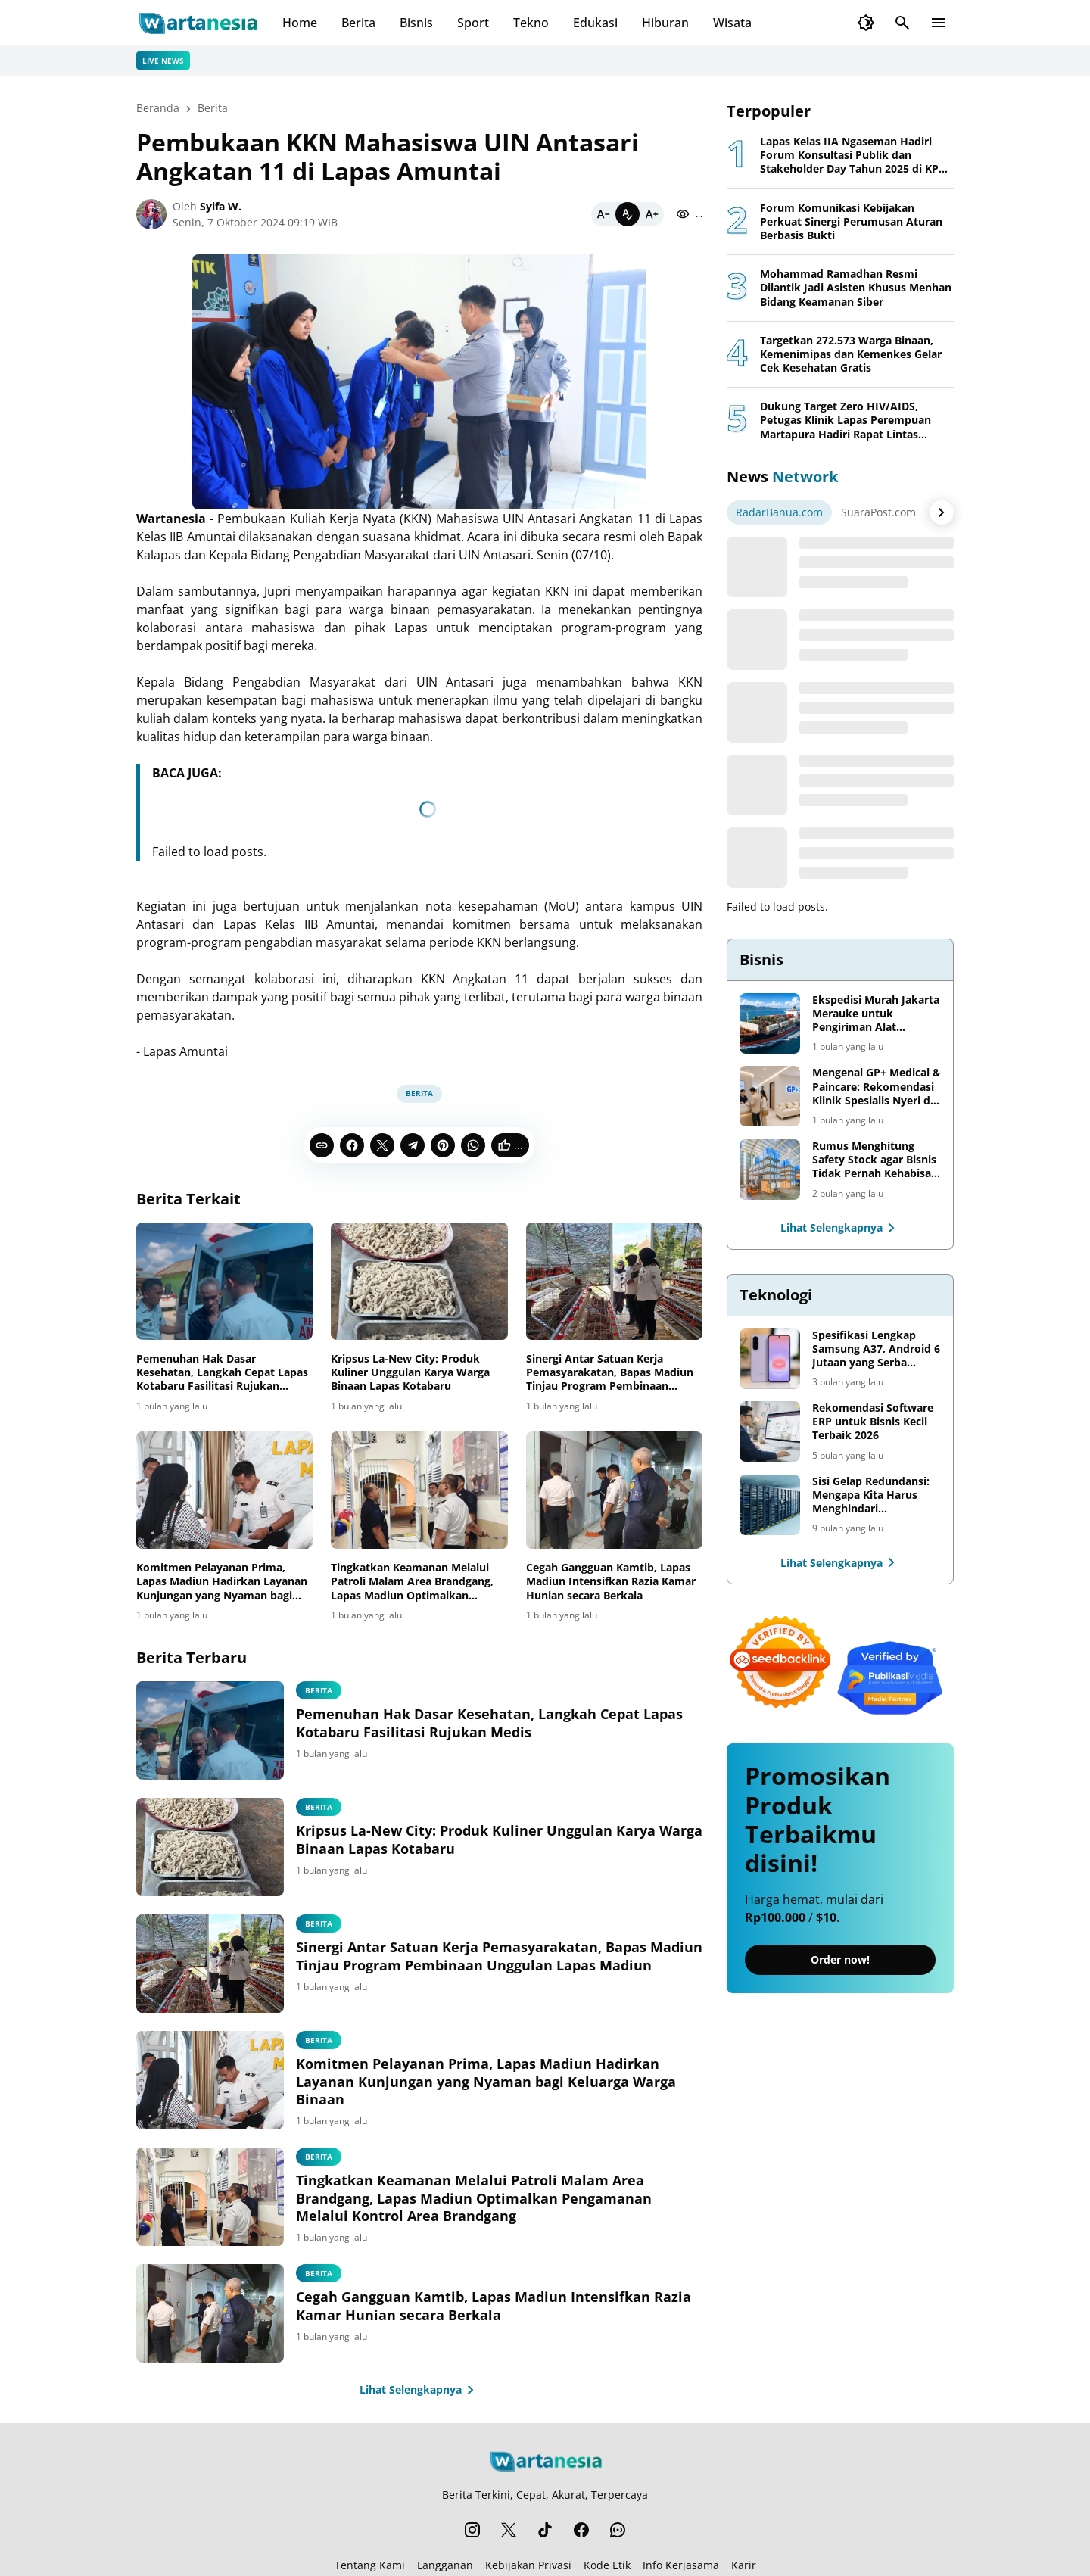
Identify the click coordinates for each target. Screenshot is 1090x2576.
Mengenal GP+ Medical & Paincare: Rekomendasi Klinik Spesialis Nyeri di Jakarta (876, 1086)
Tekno (531, 22)
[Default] (627, 214)
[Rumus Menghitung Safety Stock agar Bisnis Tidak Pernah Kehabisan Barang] (770, 1169)
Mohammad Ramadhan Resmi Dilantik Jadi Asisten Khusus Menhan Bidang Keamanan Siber (855, 287)
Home (299, 22)
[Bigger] (652, 214)
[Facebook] (352, 1145)
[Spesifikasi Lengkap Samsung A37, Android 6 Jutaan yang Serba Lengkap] (770, 1358)
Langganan (445, 2565)
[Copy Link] (322, 1145)
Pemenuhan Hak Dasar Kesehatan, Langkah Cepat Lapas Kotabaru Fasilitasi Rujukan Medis (222, 1373)
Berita (358, 22)
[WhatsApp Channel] (618, 2530)
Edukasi (595, 22)
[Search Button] (902, 23)
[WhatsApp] (473, 1145)
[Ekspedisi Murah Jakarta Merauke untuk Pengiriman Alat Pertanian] (770, 1023)
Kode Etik (607, 2565)
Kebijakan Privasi (528, 2565)
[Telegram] (412, 1145)
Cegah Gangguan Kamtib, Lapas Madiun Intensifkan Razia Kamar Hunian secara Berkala (611, 1581)
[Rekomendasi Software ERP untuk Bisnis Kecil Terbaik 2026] (770, 1431)
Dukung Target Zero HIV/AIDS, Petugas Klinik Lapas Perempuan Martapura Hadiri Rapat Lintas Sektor (845, 420)
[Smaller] (603, 214)
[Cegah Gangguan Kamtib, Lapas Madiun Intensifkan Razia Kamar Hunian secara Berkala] (614, 1490)
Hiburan (665, 22)
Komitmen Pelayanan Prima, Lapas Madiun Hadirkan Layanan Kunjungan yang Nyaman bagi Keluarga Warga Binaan (221, 1582)
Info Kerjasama (681, 2565)
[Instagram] (472, 2530)
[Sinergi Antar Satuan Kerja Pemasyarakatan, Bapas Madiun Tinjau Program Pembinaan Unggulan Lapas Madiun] (614, 1282)
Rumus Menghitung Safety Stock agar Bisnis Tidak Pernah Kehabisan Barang (875, 1160)
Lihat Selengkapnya (420, 2390)
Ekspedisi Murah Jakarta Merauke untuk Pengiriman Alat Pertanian (875, 1014)
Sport (473, 22)
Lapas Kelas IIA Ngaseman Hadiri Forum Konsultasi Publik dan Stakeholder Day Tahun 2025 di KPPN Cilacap (857, 155)
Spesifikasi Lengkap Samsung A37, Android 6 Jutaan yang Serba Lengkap (876, 1349)
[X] (382, 1145)
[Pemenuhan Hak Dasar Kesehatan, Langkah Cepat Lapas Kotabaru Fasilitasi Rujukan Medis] (224, 1282)
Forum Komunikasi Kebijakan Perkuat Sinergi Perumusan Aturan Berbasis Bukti (851, 221)
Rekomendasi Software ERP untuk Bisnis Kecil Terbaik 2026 (872, 1421)
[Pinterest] (443, 1145)
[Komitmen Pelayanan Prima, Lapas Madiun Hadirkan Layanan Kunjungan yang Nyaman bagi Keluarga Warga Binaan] (224, 1490)
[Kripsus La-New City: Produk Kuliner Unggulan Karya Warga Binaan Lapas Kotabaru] (419, 1282)
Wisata (732, 22)
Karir (743, 2565)
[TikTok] (545, 2530)
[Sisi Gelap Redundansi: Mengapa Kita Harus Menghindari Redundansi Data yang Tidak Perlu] (770, 1505)
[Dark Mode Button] (866, 23)
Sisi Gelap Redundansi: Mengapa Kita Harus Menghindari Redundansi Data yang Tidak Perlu (871, 1495)
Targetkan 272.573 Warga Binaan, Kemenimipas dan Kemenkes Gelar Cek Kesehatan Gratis (851, 354)
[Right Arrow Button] (942, 512)
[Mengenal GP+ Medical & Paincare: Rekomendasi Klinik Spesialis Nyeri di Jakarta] (770, 1096)
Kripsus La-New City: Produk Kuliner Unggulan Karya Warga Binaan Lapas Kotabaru (410, 1372)
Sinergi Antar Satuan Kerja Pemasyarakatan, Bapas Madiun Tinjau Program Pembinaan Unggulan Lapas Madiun (609, 1373)
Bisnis (416, 22)
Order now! (840, 1959)
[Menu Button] (938, 23)
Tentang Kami (370, 2565)
